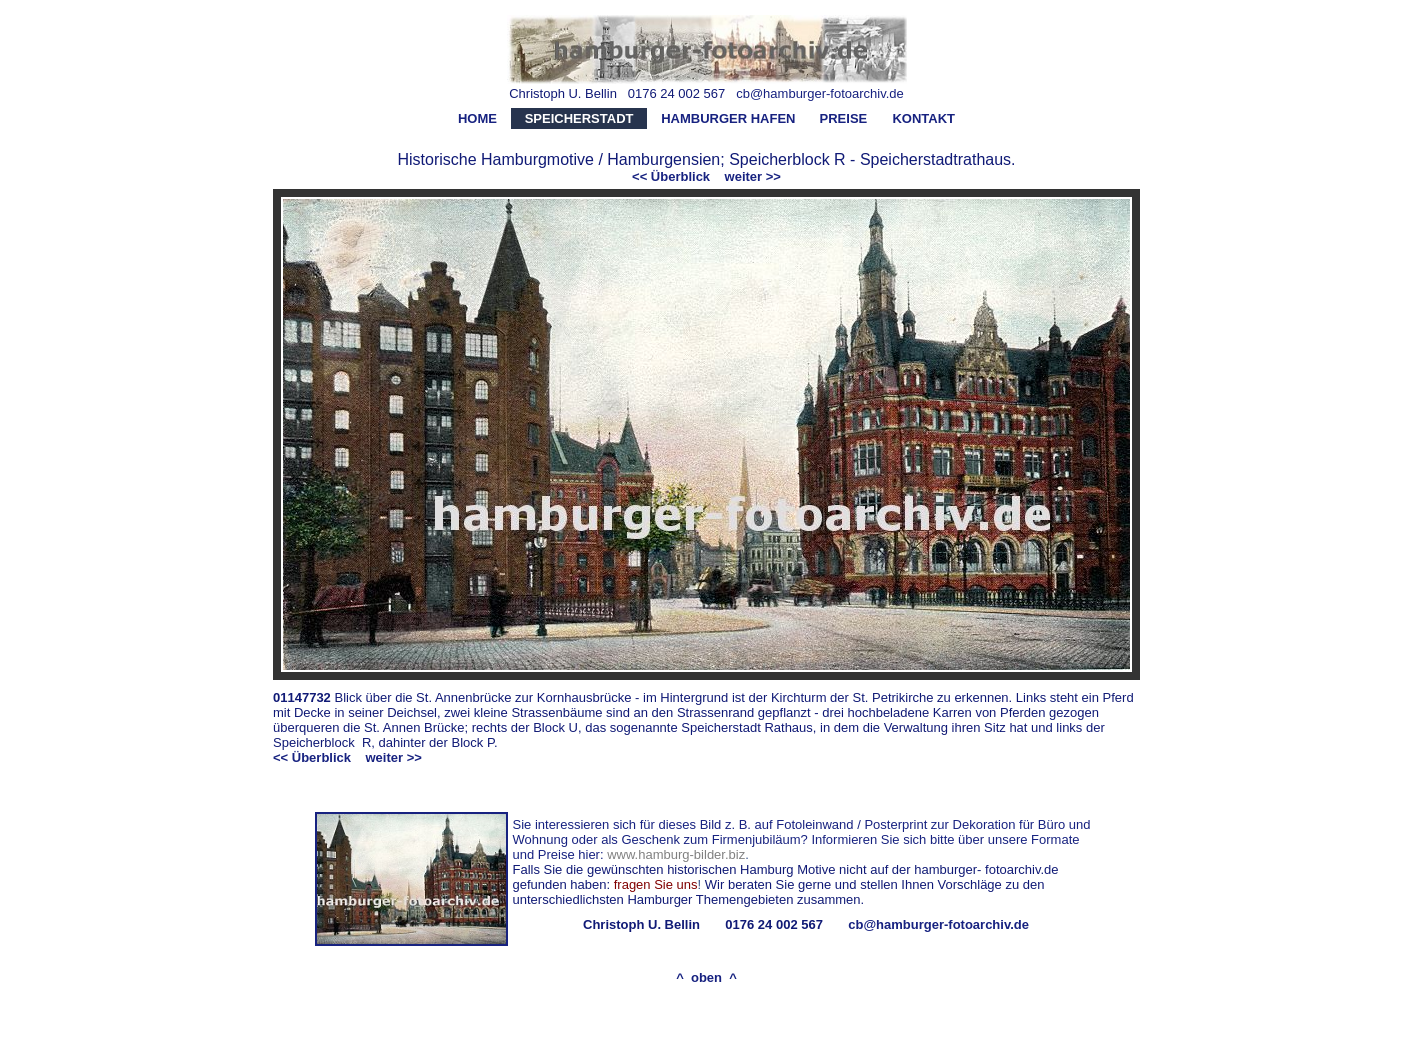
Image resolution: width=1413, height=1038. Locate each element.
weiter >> (753, 176)
